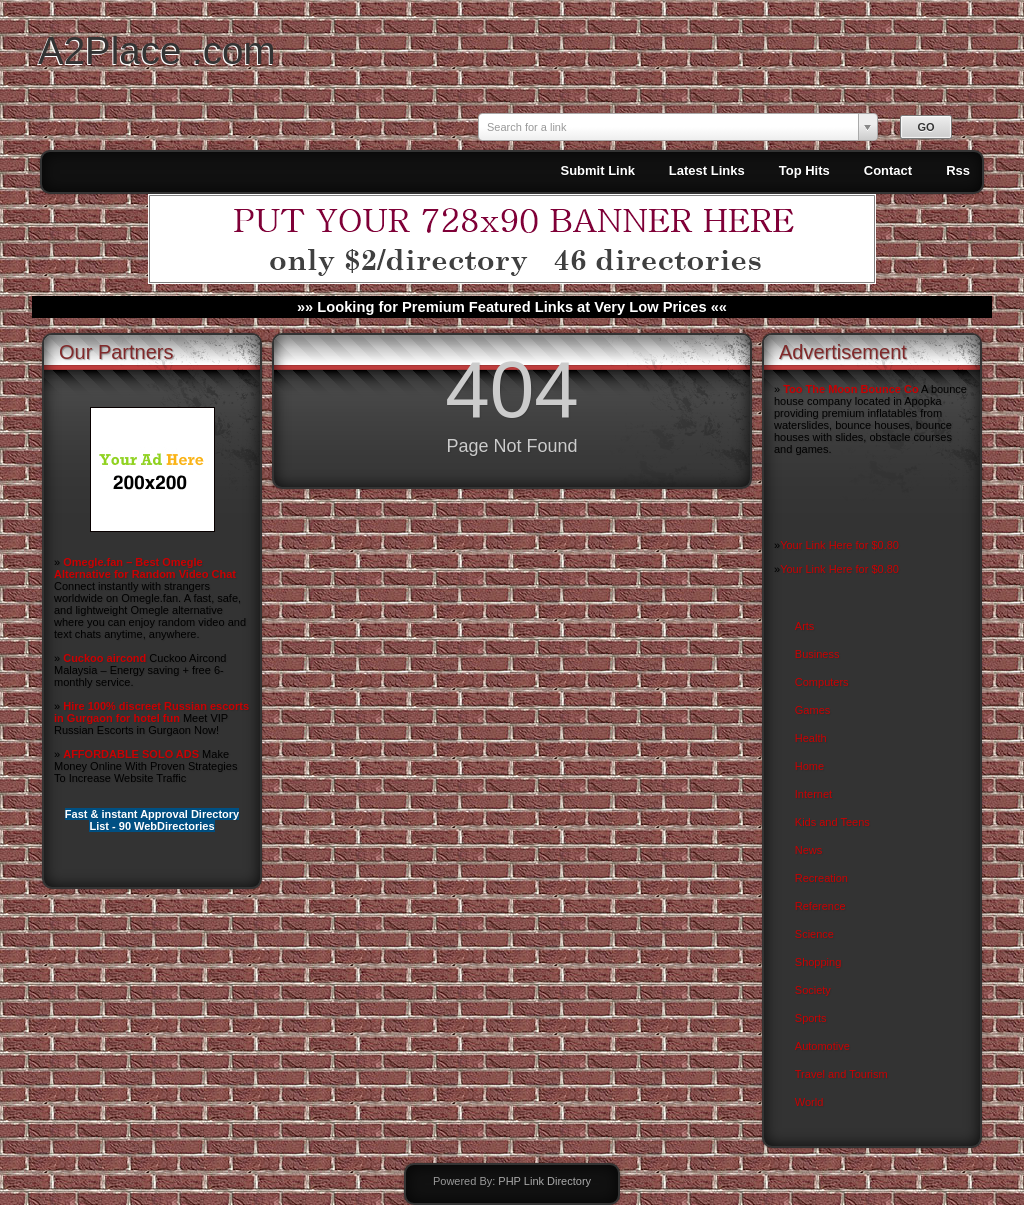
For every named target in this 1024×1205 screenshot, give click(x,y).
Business (817, 654)
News (809, 850)
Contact (888, 170)
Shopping (818, 962)
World (809, 1102)
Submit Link (597, 170)
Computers (822, 682)
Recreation (821, 878)
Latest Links (707, 170)
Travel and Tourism (841, 1074)
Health (811, 738)
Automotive (822, 1046)
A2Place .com (157, 50)
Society (813, 990)
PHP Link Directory (544, 1181)
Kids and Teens (832, 822)
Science (814, 934)
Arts (805, 626)
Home (809, 766)
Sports (811, 1018)
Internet (813, 794)
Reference (820, 906)
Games (812, 710)
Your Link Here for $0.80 (839, 545)
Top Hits (804, 170)
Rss (958, 170)
